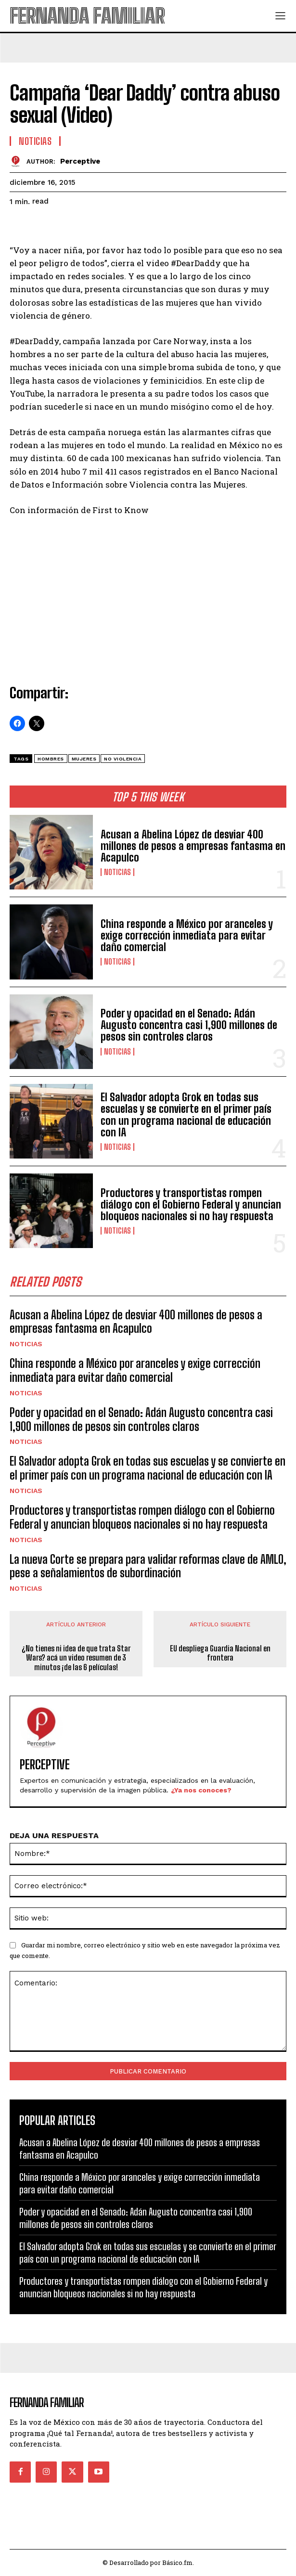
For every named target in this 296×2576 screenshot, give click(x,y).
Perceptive (80, 161)
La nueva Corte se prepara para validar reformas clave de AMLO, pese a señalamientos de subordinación (148, 1566)
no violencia (123, 758)
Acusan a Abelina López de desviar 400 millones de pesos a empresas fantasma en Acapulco (193, 846)
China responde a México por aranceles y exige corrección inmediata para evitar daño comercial (187, 935)
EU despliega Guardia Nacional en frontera (220, 1653)
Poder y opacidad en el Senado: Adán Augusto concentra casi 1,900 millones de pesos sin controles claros (189, 1025)
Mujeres (84, 758)
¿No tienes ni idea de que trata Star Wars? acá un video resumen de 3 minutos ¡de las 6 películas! (76, 1657)
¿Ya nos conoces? (201, 1790)
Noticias (117, 872)
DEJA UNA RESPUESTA (54, 1835)
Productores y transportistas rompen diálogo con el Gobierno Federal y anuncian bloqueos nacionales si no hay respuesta (191, 1204)
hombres (51, 758)
